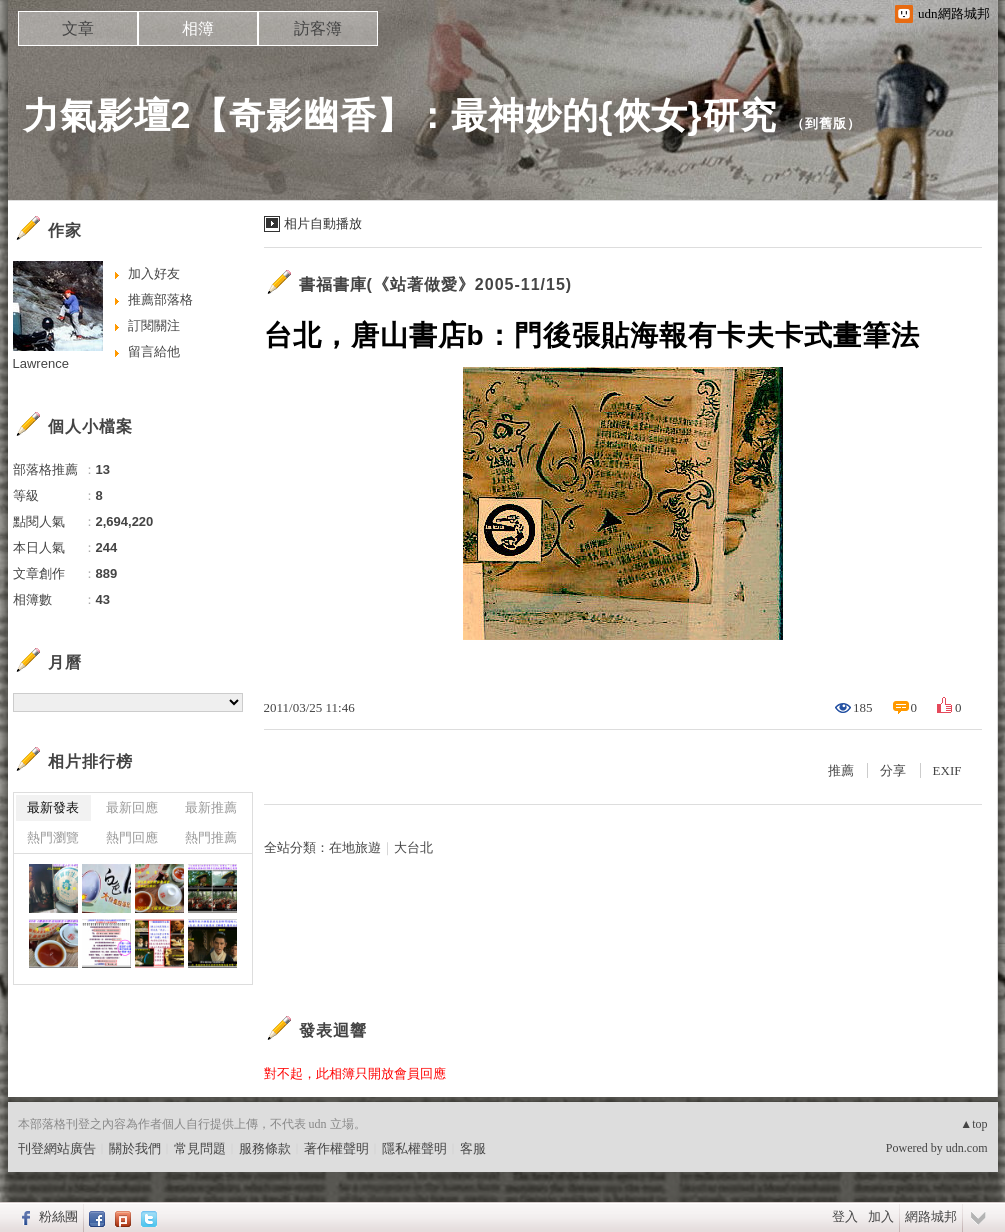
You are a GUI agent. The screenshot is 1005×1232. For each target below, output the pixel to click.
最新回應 (132, 807)
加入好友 (154, 273)
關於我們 (135, 1148)
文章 (78, 28)
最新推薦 (211, 807)
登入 (845, 1216)
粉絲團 (58, 1216)
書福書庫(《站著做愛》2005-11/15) (436, 284)
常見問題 (200, 1148)
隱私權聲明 (414, 1148)
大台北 (413, 847)
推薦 (841, 770)
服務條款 (265, 1148)
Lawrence (41, 363)
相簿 (198, 28)
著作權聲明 (336, 1148)
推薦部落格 (160, 299)
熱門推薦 (211, 837)
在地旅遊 (355, 847)
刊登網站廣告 (57, 1148)
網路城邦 (931, 1216)
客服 (473, 1148)
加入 (881, 1216)
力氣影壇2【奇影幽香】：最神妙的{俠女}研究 (400, 115)
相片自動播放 (323, 223)
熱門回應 (132, 837)
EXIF (947, 770)
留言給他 (154, 351)
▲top (973, 1124)
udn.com (967, 1148)
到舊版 (826, 123)
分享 (893, 770)
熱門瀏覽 (53, 837)
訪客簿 (318, 28)
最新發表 (53, 807)
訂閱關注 (154, 325)
